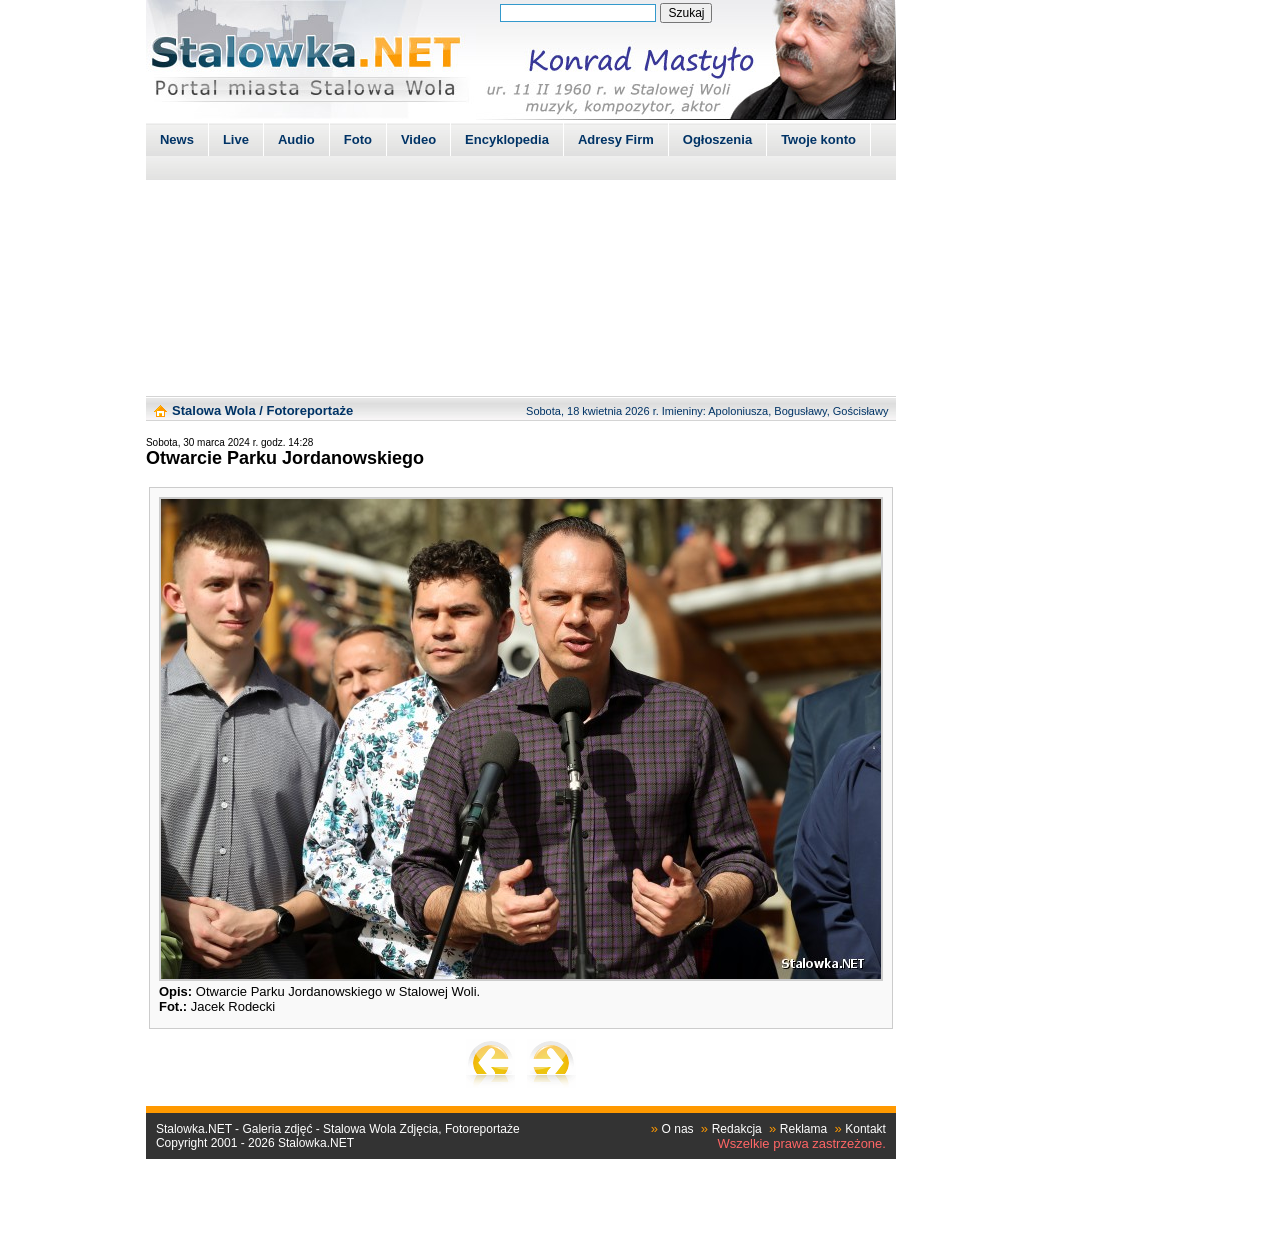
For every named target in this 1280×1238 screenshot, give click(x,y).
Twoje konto (818, 139)
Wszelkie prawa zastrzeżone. (802, 1143)
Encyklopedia (507, 139)
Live (236, 139)
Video (418, 139)
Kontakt (865, 1129)
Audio (296, 139)
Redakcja (737, 1129)
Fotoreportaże (309, 410)
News (177, 139)
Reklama (803, 1129)
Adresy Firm (616, 139)
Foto (358, 139)
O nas (678, 1129)
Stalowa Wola (214, 410)
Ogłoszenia (717, 139)
